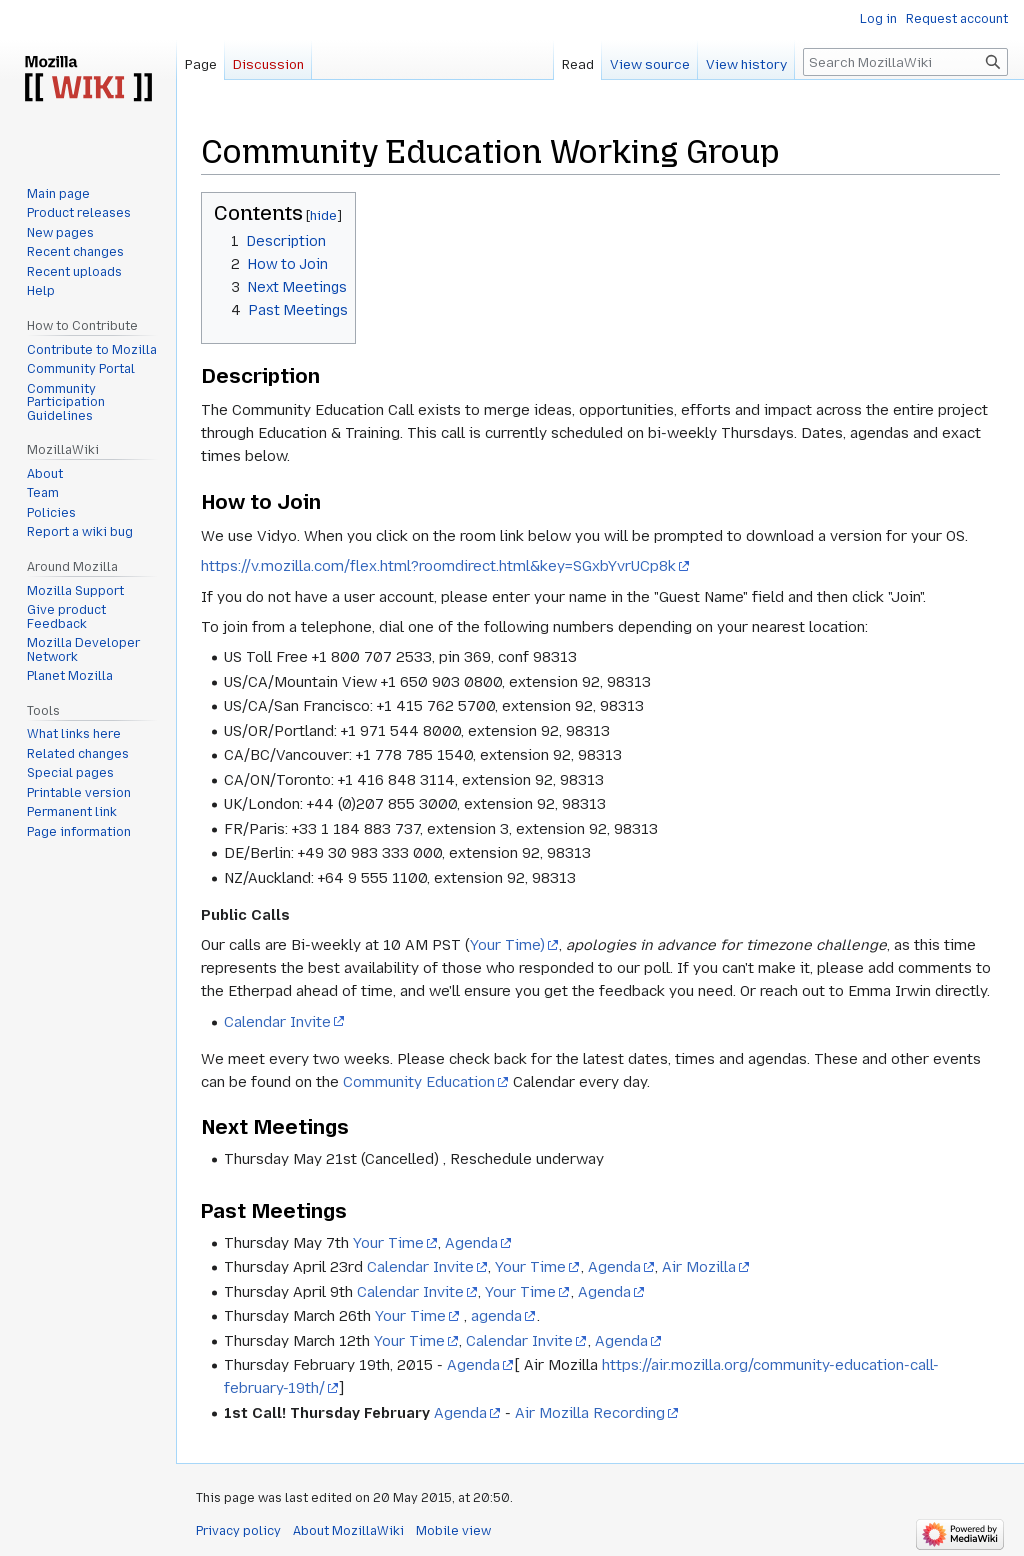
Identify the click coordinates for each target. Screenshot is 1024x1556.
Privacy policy (238, 1531)
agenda (496, 1316)
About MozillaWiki (348, 1531)
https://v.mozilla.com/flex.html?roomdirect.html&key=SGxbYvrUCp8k (438, 566)
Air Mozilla (699, 1267)
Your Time (388, 1243)
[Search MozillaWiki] (905, 62)
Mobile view (453, 1531)
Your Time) (507, 945)
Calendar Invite (277, 1022)
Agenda (471, 1243)
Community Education (419, 1082)
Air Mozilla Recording (590, 1413)
